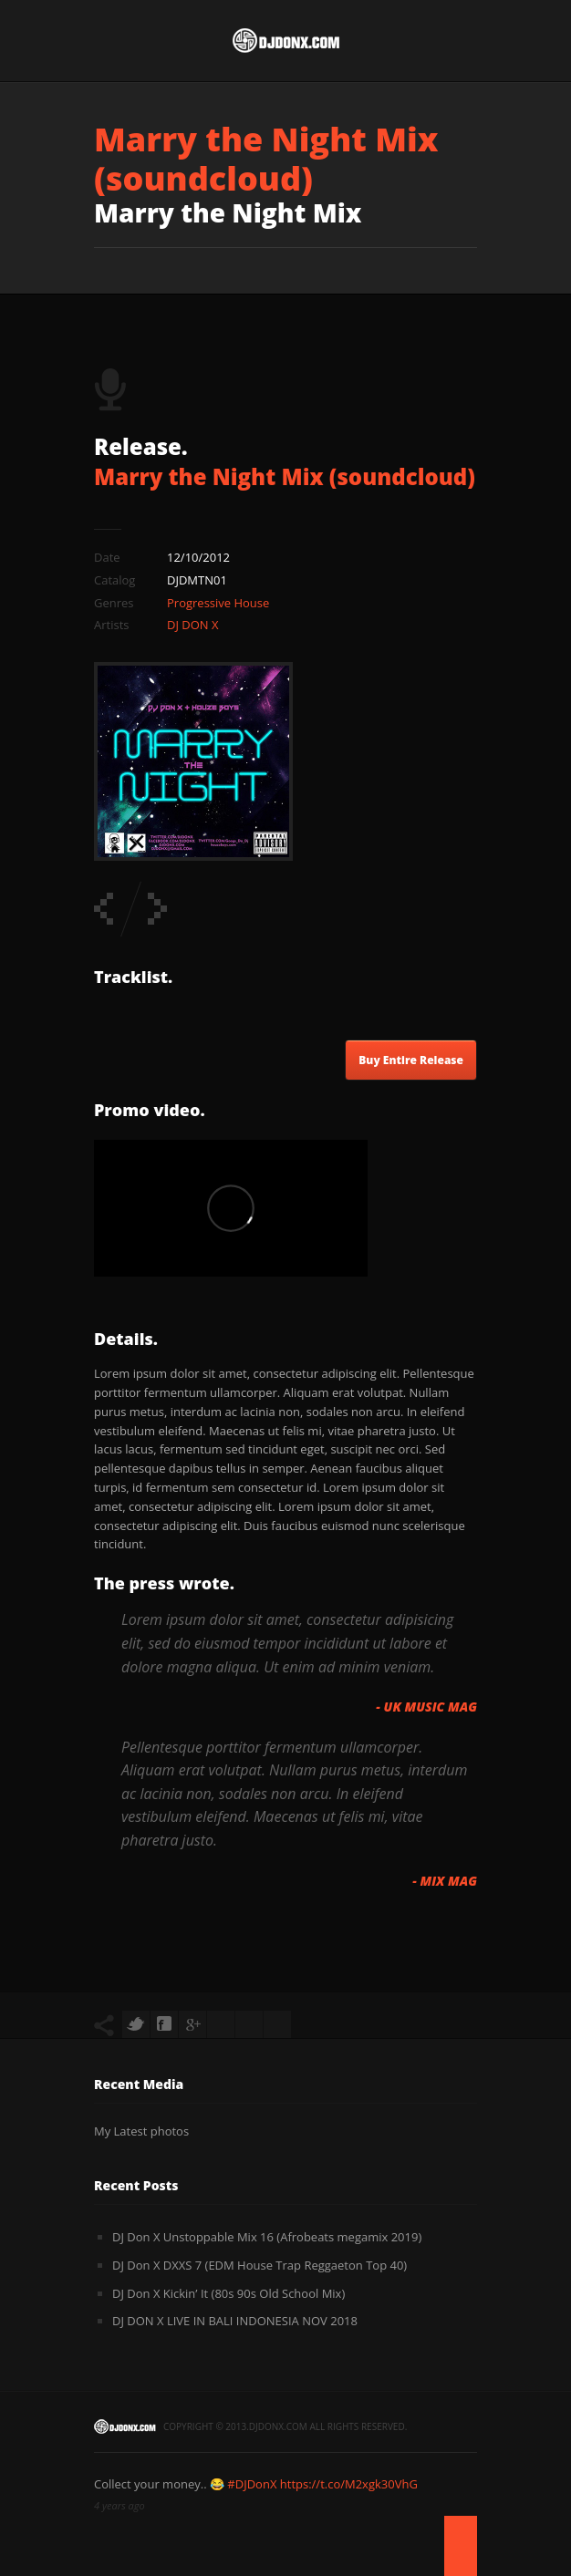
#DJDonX (251, 2484)
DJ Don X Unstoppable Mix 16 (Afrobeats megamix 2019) (266, 2237)
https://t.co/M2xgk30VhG (349, 2484)
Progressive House (218, 603)
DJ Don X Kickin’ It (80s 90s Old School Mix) (228, 2293)
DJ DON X (193, 624)
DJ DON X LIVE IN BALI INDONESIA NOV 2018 (235, 2320)
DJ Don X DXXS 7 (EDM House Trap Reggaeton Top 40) (259, 2265)
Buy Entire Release (410, 1060)
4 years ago (119, 2505)
